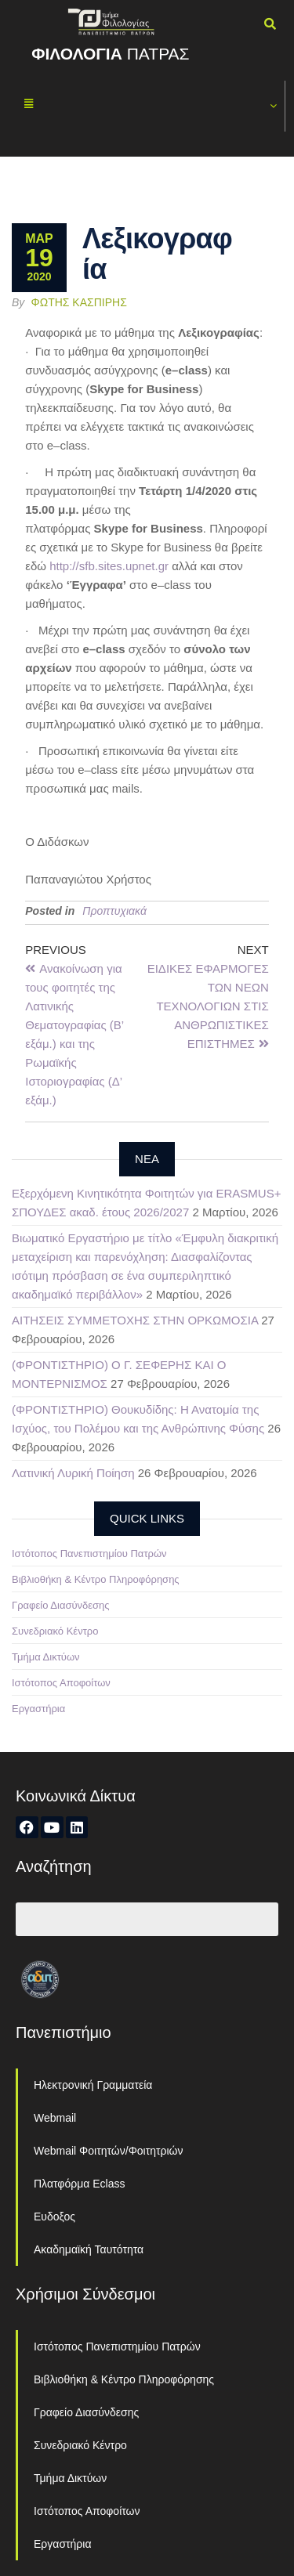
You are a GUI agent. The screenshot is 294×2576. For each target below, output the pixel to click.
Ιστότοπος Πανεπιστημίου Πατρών (89, 1553)
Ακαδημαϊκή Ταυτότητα (88, 2249)
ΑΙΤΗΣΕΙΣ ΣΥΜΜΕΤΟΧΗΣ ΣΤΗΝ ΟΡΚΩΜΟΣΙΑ (135, 1320)
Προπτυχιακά (114, 911)
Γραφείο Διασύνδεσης (61, 1605)
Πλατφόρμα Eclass (79, 2183)
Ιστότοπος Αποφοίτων (61, 1683)
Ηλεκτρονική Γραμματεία (93, 2085)
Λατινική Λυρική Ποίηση (73, 1472)
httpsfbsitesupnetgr (109, 566)
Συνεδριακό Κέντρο (55, 1631)
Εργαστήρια (38, 1708)
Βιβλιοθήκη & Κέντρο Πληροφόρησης (96, 1579)
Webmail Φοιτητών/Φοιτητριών (108, 2150)
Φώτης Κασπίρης (79, 302)
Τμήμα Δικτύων (46, 1657)
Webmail (55, 2118)
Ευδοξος (54, 2216)
